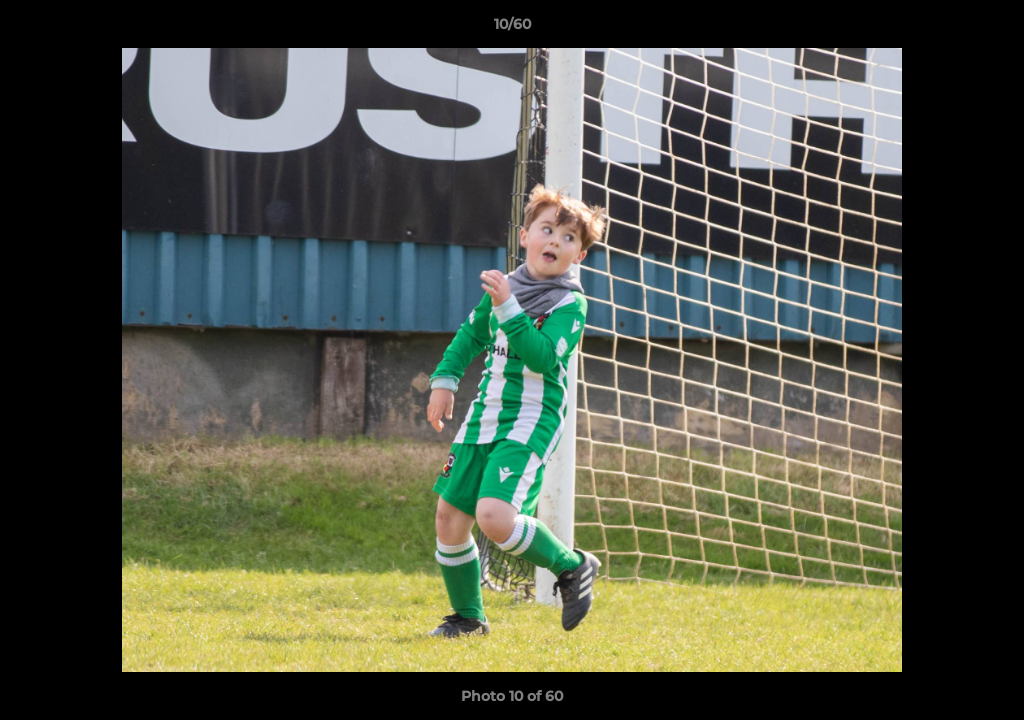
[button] (988, 29)
